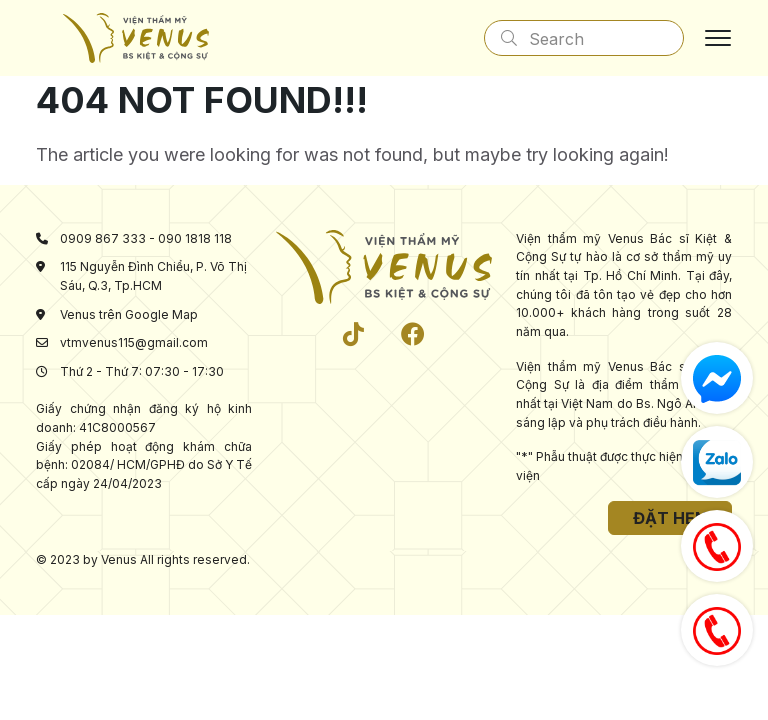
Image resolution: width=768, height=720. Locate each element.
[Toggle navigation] (718, 38)
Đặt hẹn (670, 518)
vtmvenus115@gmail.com (134, 342)
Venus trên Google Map (129, 314)
